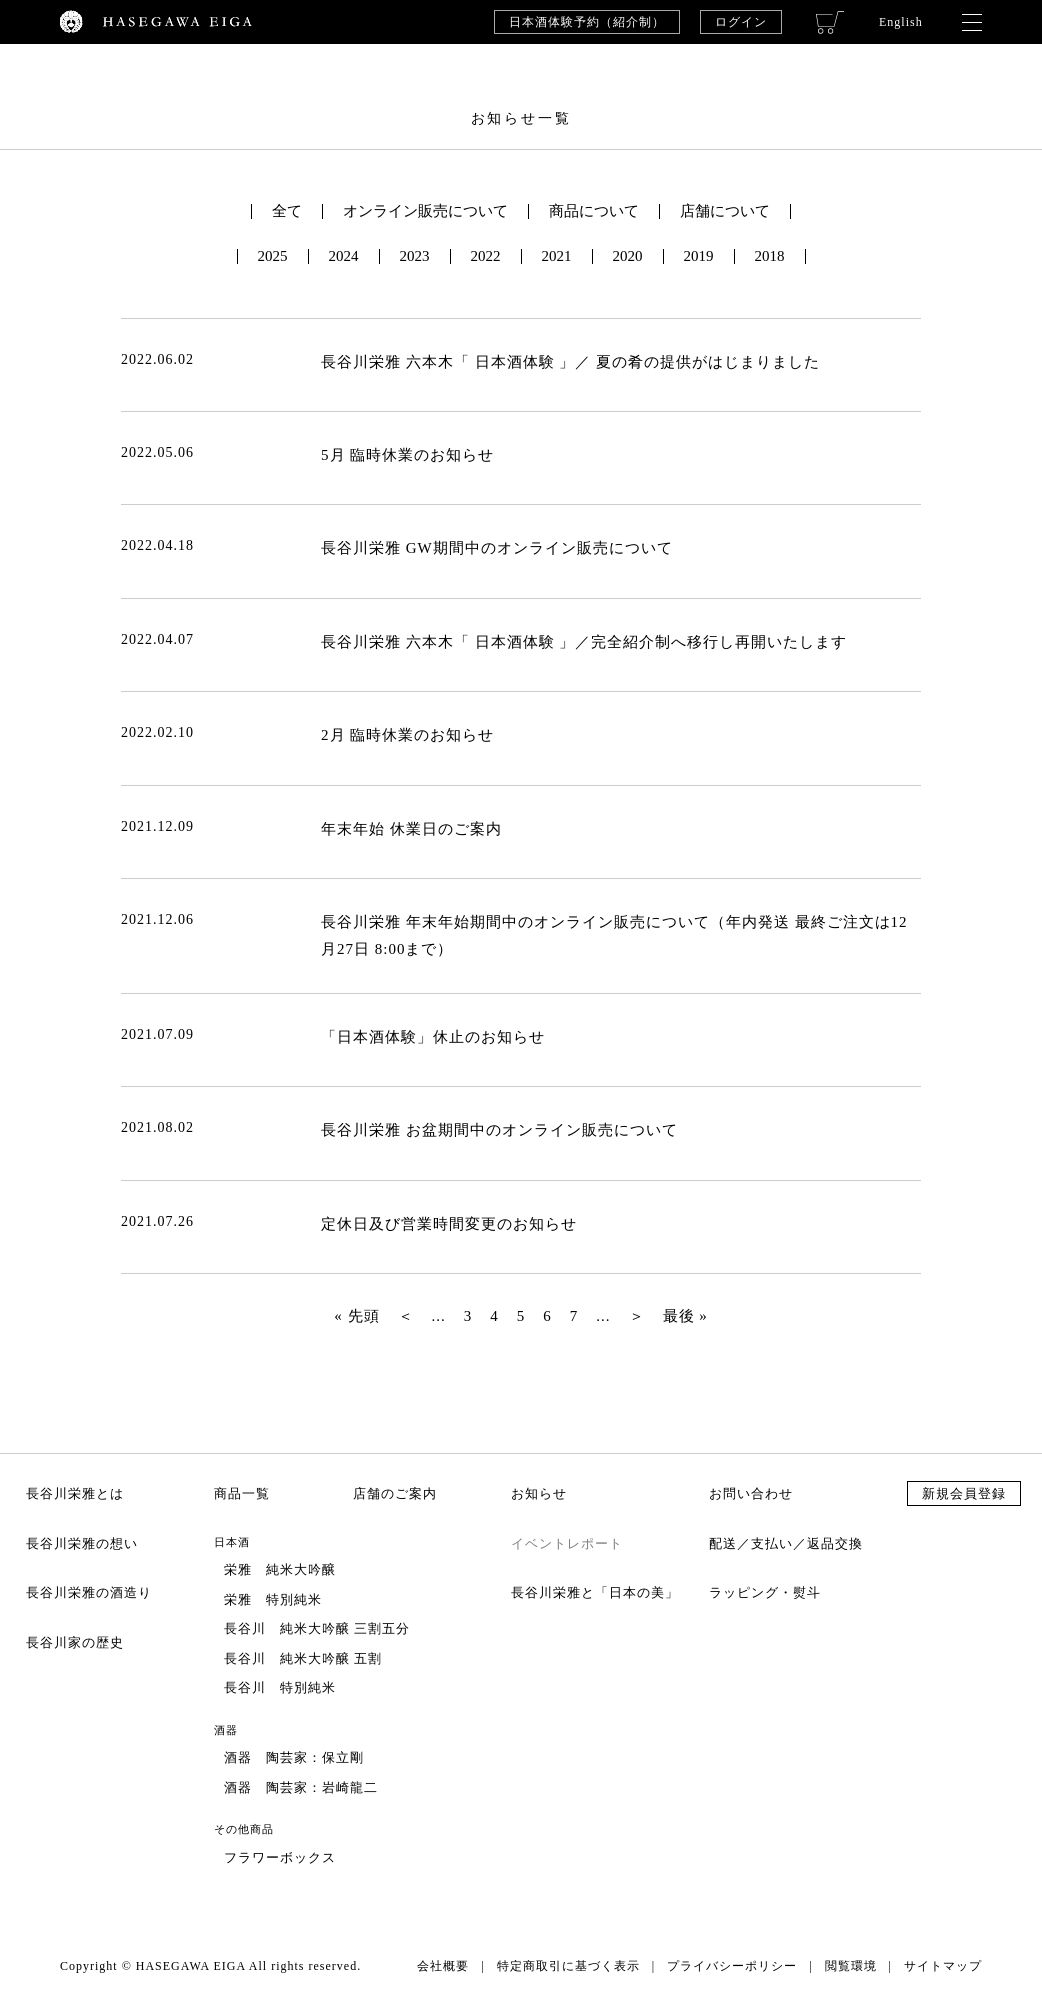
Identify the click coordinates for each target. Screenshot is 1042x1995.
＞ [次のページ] (637, 1316)
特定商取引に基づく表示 (568, 1966)
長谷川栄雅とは (75, 1493)
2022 (486, 256)
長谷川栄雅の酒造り (89, 1592)
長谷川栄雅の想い (82, 1543)
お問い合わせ (751, 1493)
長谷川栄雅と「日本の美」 (595, 1592)
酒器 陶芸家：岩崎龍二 (301, 1787)
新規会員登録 (964, 1493)
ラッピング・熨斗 (765, 1592)
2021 (557, 256)
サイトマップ (943, 1966)
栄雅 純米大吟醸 (280, 1569)
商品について (594, 211)
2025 (273, 256)
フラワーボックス (280, 1857)
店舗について (725, 211)
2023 (415, 256)
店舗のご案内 (395, 1493)
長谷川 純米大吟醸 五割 (303, 1658)
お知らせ (539, 1493)
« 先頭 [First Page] (356, 1316)
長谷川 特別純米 (280, 1687)
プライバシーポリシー (732, 1966)
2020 (628, 256)
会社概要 (443, 1966)
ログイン (741, 22)
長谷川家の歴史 (75, 1642)
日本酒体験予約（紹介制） (587, 22)
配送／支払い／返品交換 (786, 1543)
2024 (344, 256)
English (901, 22)
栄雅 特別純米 (273, 1599)
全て (287, 211)
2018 (770, 256)
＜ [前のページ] (406, 1316)
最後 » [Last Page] (685, 1316)
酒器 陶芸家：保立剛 (294, 1757)
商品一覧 (242, 1493)
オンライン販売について (425, 211)
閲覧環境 (851, 1966)
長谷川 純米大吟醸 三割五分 (317, 1628)
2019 (699, 256)
